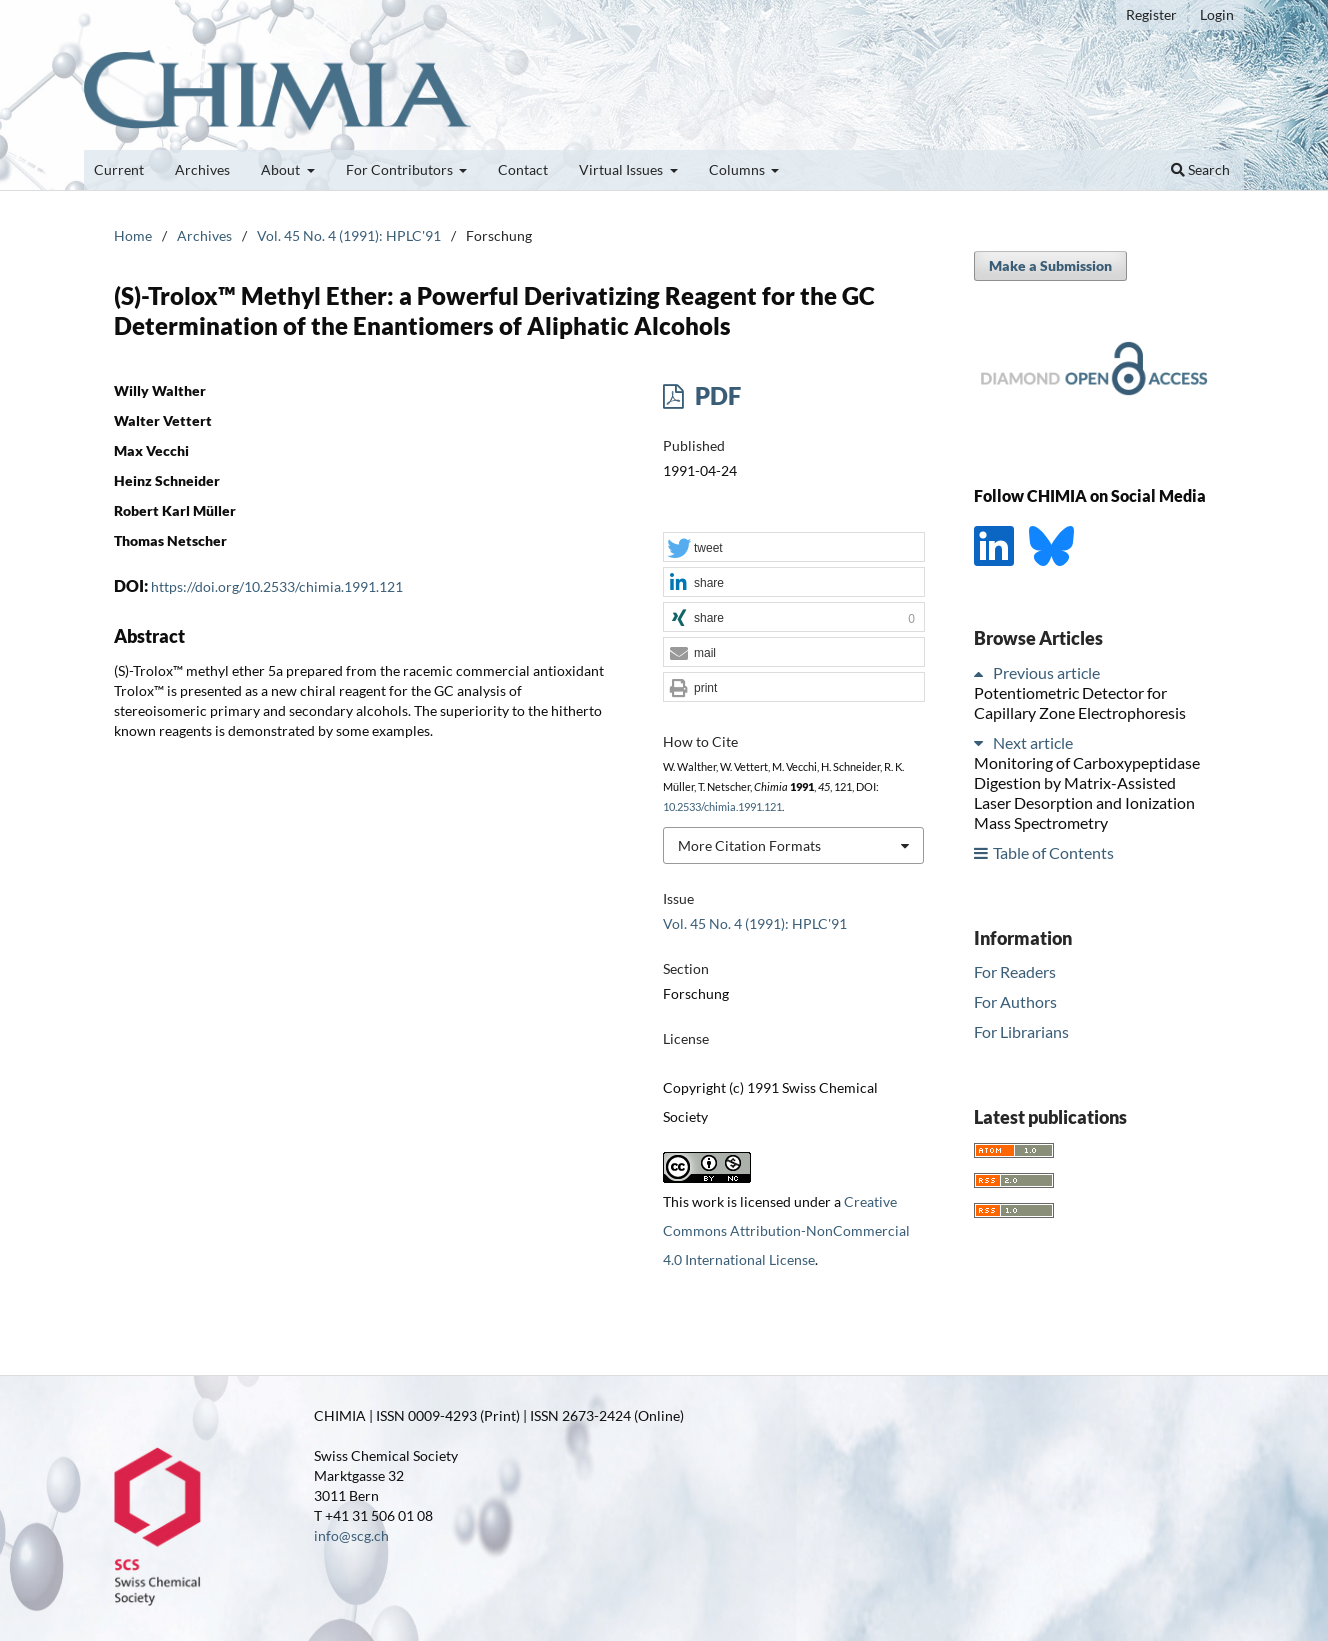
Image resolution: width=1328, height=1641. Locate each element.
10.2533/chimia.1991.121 (722, 807)
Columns (738, 169)
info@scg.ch (351, 1535)
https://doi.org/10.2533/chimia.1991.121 (277, 586)
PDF (715, 395)
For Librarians (1021, 1031)
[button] (794, 548)
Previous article (1046, 672)
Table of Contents (1053, 852)
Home (133, 235)
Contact (523, 169)
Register (1151, 14)
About (282, 169)
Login (1217, 14)
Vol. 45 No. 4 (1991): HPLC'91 (349, 235)
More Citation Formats (749, 845)
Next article (1033, 742)
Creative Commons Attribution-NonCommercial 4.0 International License (786, 1230)
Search (1200, 169)
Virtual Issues (622, 169)
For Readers (1015, 971)
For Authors (1015, 1001)
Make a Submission (1050, 265)
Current (119, 169)
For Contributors (401, 169)
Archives (202, 169)
